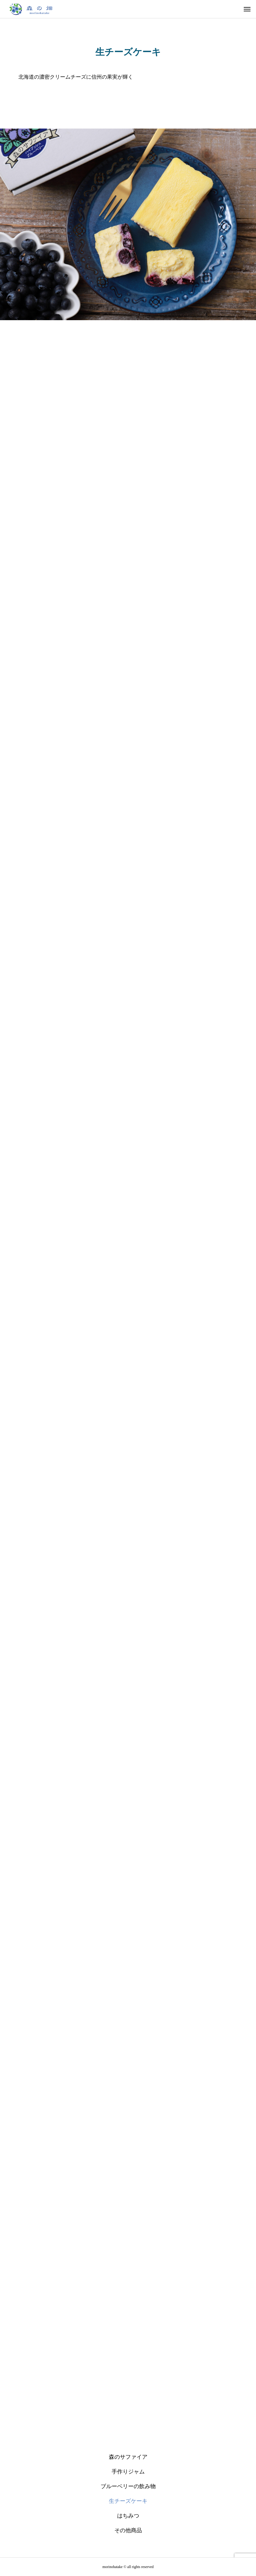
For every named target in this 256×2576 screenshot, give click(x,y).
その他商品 (128, 2530)
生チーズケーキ (128, 2501)
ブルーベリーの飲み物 (128, 2486)
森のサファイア (128, 2457)
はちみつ (128, 2516)
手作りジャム (128, 2472)
